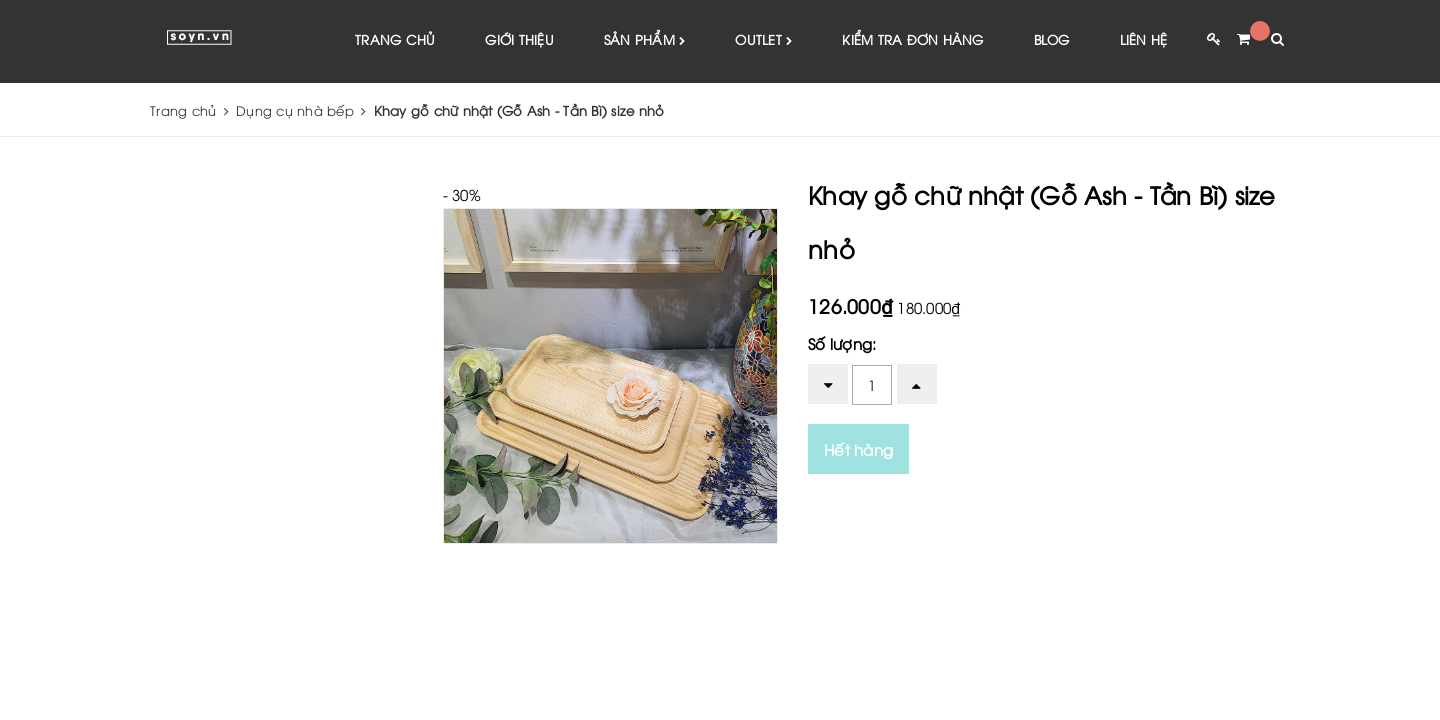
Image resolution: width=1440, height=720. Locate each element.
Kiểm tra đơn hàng (912, 40)
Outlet (763, 41)
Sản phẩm (645, 41)
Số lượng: (842, 344)
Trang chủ (395, 40)
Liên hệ (1144, 40)
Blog (1052, 40)
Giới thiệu (519, 40)
